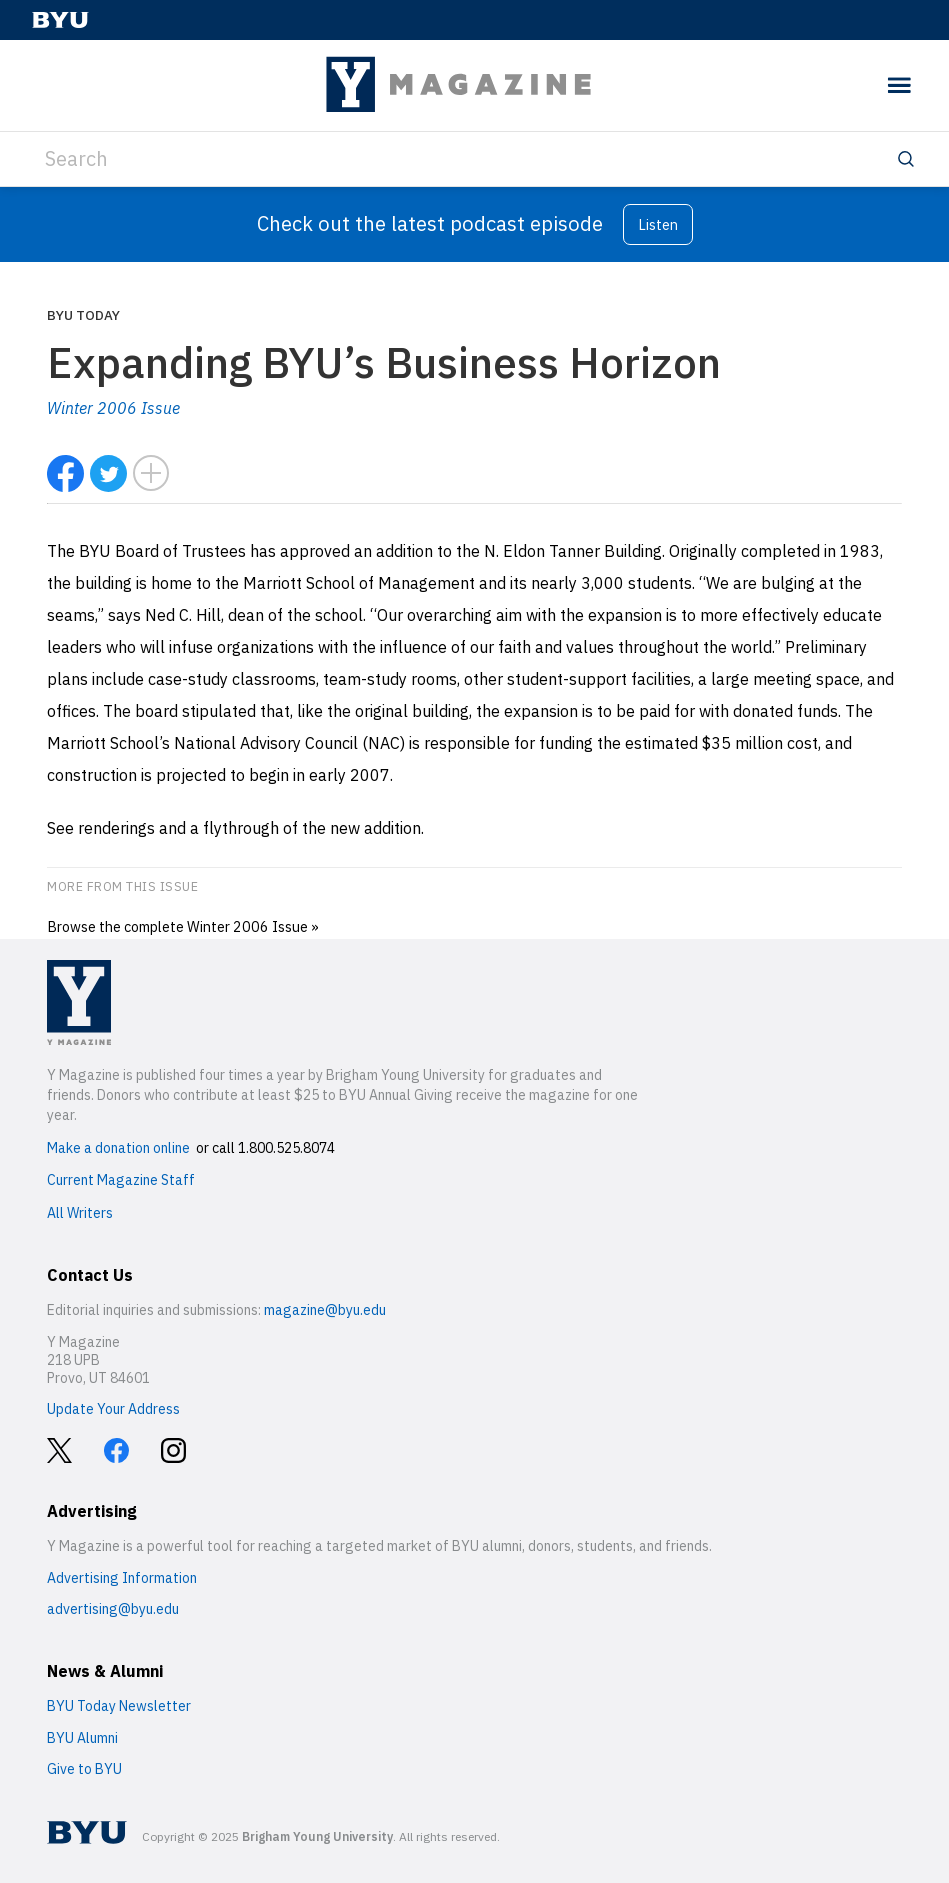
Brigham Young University (317, 1836)
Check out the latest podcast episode (430, 223)
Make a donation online (118, 1148)
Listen (658, 224)
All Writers (80, 1213)
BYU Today (83, 315)
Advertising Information (122, 1578)
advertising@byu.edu (113, 1609)
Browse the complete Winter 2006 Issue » (183, 926)
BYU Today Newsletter (119, 1706)
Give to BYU (84, 1769)
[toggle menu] (899, 85)
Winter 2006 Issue (113, 408)
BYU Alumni (82, 1738)
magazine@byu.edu (325, 1310)
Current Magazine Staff (121, 1180)
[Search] (474, 159)
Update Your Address (113, 1409)
